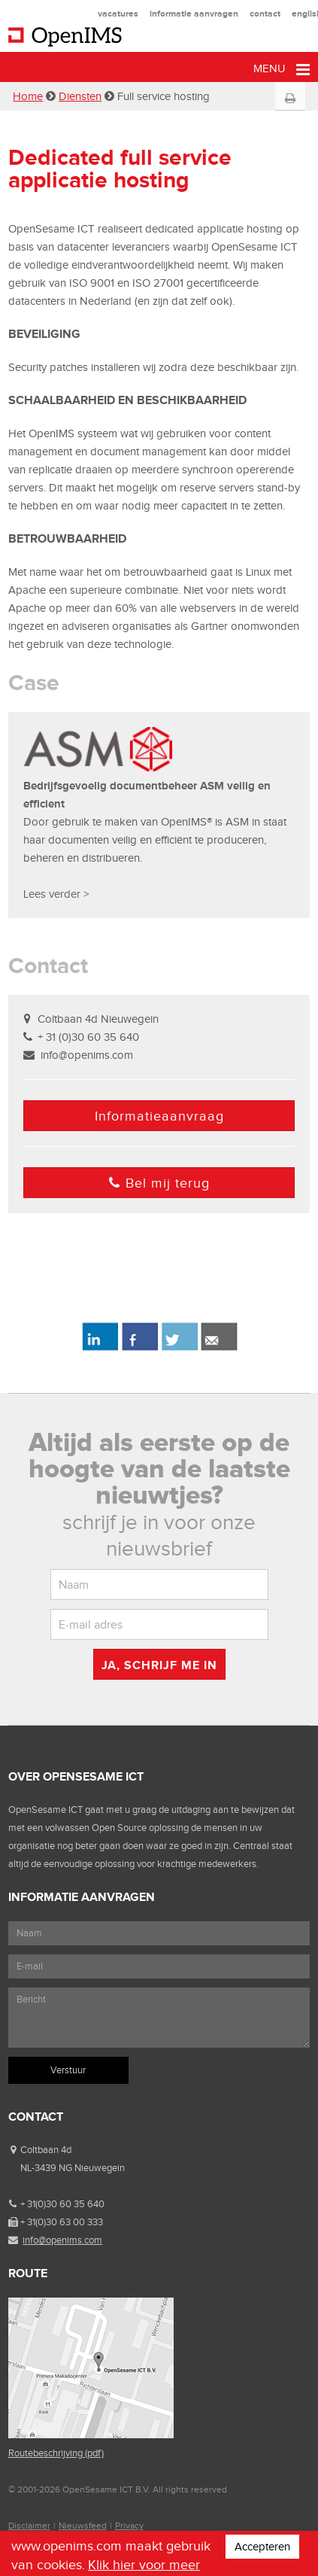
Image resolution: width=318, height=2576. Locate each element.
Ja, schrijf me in (159, 1665)
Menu (281, 70)
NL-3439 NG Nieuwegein (72, 2167)
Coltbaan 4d (45, 2149)
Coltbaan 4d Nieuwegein (98, 1019)
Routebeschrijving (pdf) (56, 2453)
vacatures (118, 13)
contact (265, 13)
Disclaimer (29, 2525)
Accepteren (262, 2547)
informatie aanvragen (194, 13)
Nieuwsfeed (83, 2525)
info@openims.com (87, 1055)
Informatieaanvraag (159, 1116)
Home (28, 96)
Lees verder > (56, 894)
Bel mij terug (159, 1183)
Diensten (80, 96)
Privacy (129, 2525)
